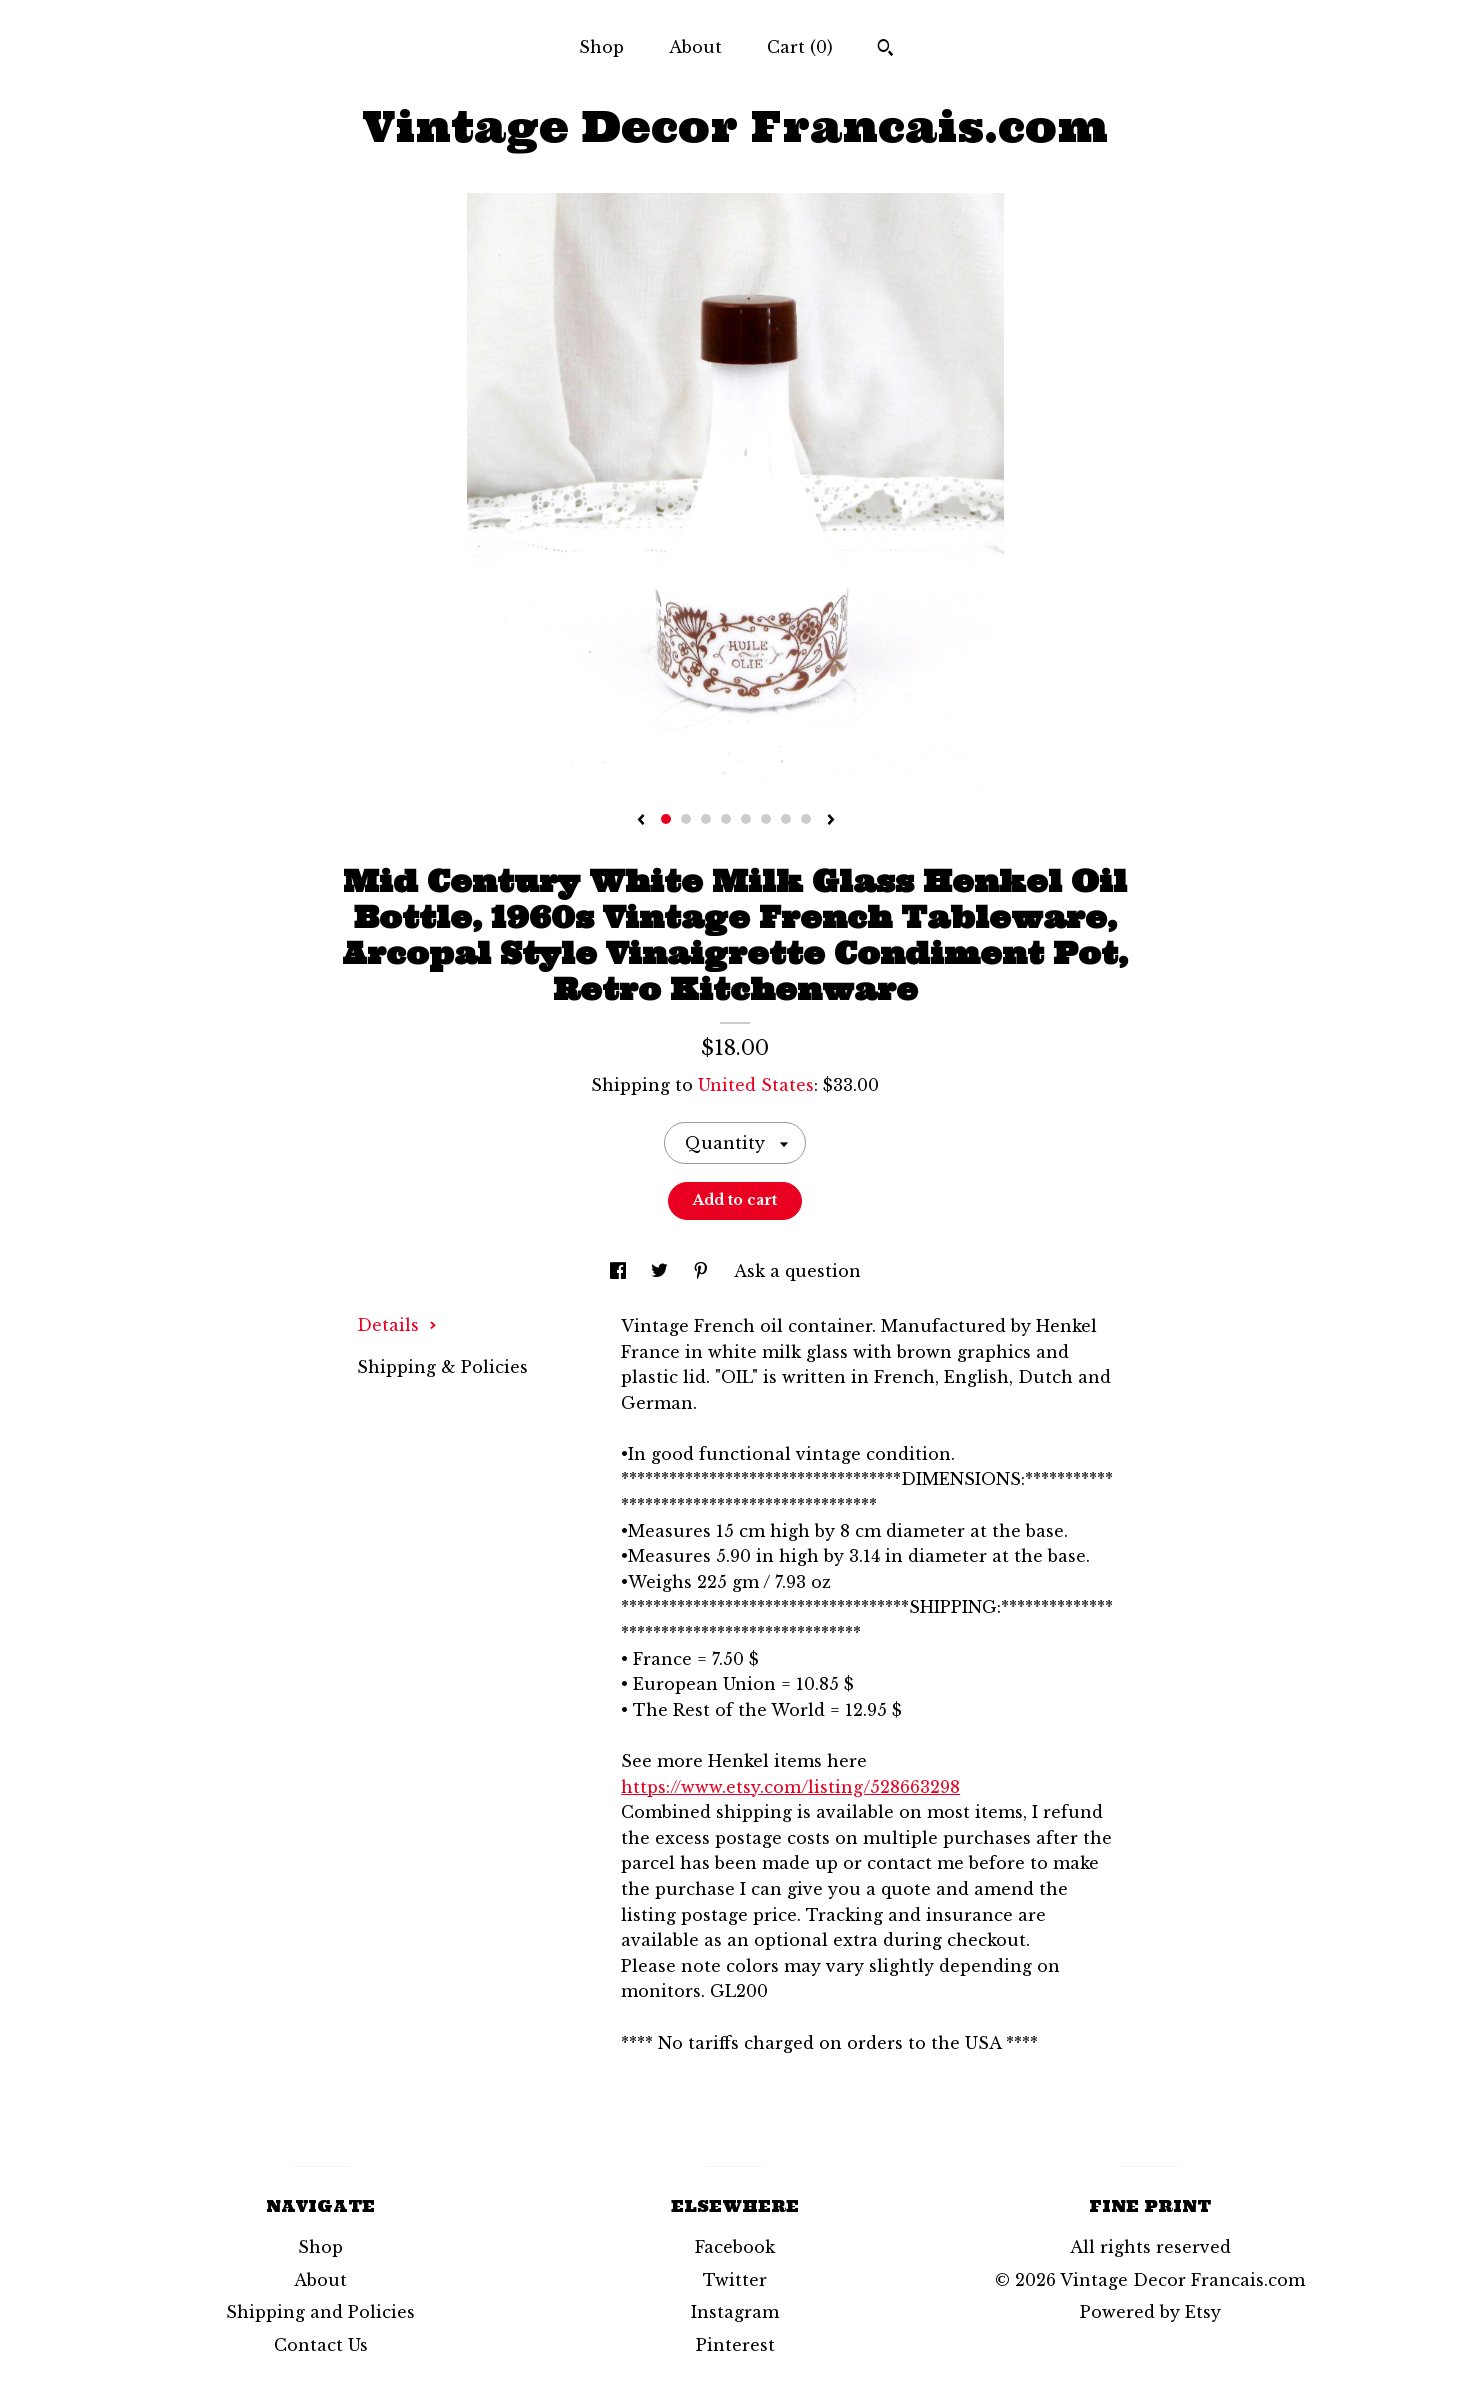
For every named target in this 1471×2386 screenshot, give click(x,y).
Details (397, 1325)
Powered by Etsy (1150, 2312)
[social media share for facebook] (620, 1271)
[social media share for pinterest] (703, 1271)
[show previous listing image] (641, 821)
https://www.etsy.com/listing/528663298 (790, 1787)
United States (756, 1085)
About (695, 47)
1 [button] (666, 819)
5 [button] (746, 819)
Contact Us (321, 2345)
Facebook (735, 2247)
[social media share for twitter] (662, 1271)
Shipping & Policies (442, 1367)
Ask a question (797, 1271)
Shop (601, 47)
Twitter (735, 2280)
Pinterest (735, 2345)
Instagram (735, 2312)
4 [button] (726, 819)
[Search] (885, 50)
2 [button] (686, 819)
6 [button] (766, 819)
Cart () (800, 47)
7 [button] (786, 819)
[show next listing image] (831, 821)
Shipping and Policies (320, 2312)
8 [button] (806, 819)
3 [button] (706, 819)
